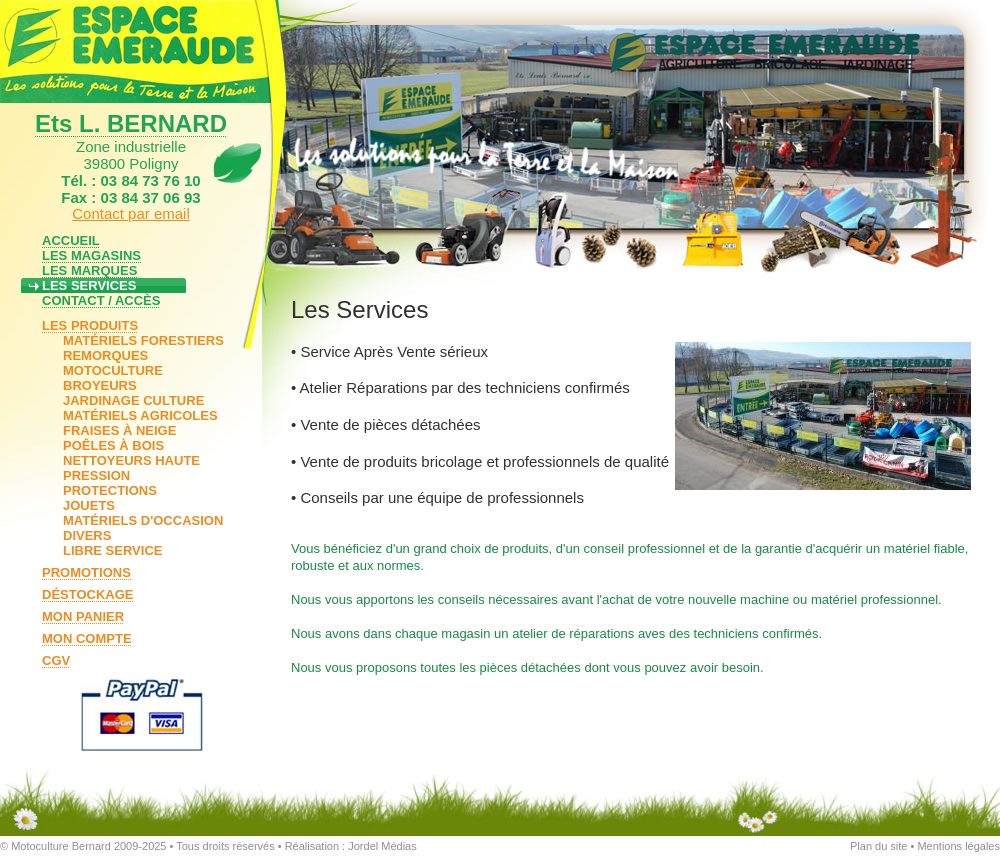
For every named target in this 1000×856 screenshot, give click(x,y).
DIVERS (87, 535)
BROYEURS (100, 385)
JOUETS (89, 505)
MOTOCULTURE (113, 370)
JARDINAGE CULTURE (133, 400)
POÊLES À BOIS (113, 445)
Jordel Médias (382, 846)
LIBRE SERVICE (112, 550)
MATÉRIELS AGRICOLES (140, 415)
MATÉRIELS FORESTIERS (143, 340)
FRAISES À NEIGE (119, 430)
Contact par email (131, 213)
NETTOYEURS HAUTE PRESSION (131, 468)
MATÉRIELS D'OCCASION (143, 520)
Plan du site (878, 846)
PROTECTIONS (110, 490)
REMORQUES (105, 355)
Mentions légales (958, 846)
